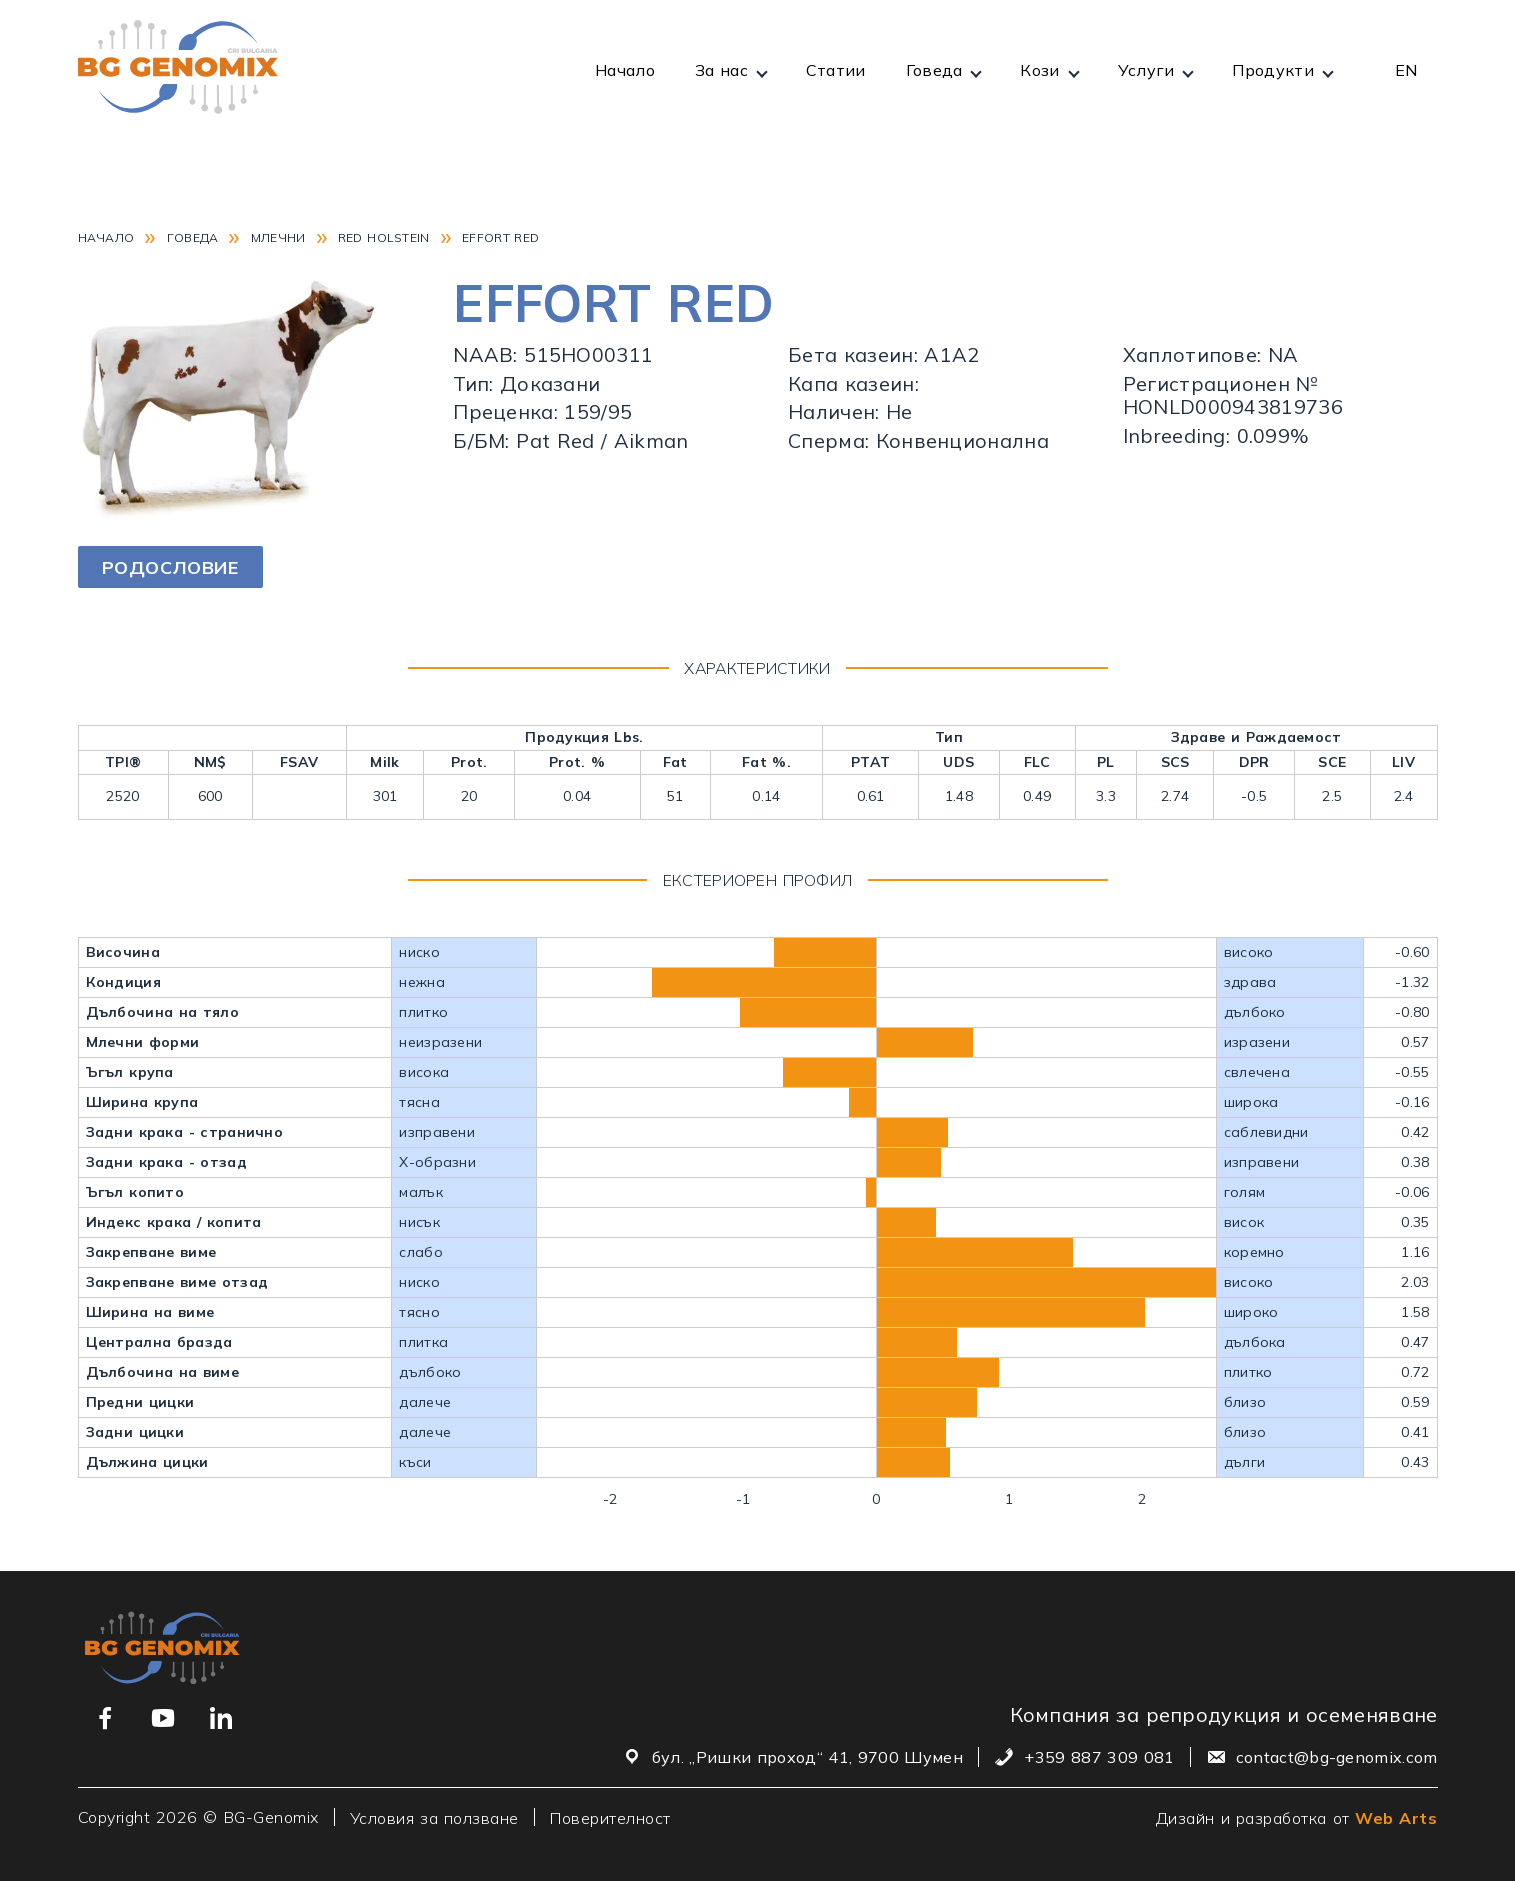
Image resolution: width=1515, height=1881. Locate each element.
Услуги (1146, 70)
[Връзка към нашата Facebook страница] (105, 1718)
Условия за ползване (434, 1817)
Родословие (170, 567)
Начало (625, 70)
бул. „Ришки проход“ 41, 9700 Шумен (807, 1757)
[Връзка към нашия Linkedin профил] (221, 1718)
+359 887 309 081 (1099, 1757)
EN (1406, 70)
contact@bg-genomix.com (1337, 1757)
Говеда (934, 70)
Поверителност (610, 1817)
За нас (721, 70)
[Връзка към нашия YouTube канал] (163, 1718)
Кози (1039, 70)
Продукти (1272, 70)
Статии (836, 70)
